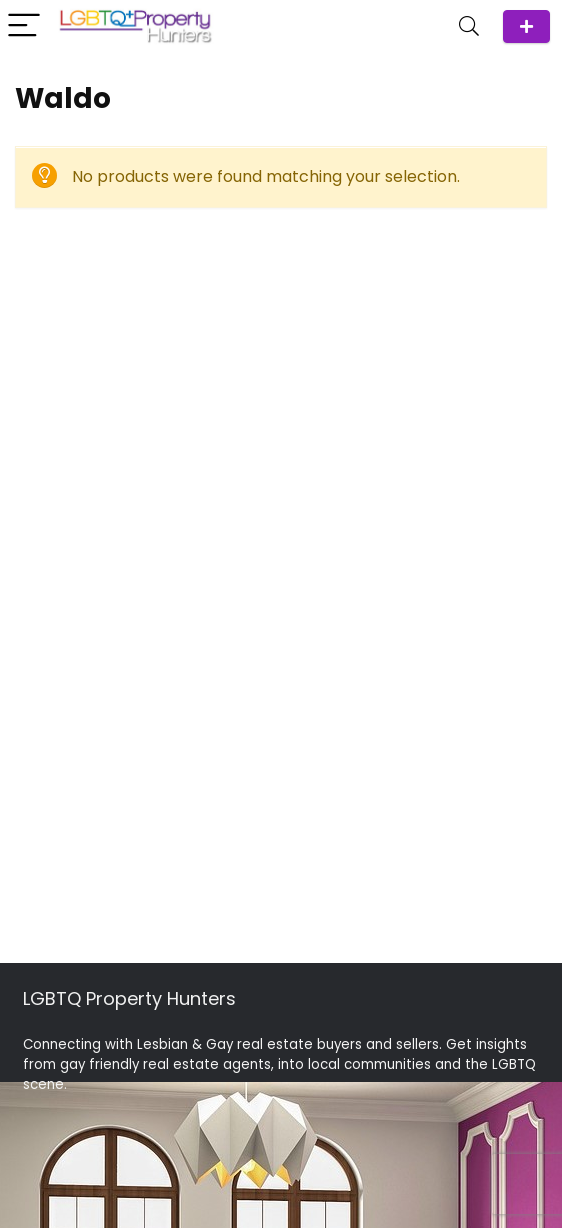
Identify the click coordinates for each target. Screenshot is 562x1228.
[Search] (469, 26)
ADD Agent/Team (526, 26)
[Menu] (24, 26)
